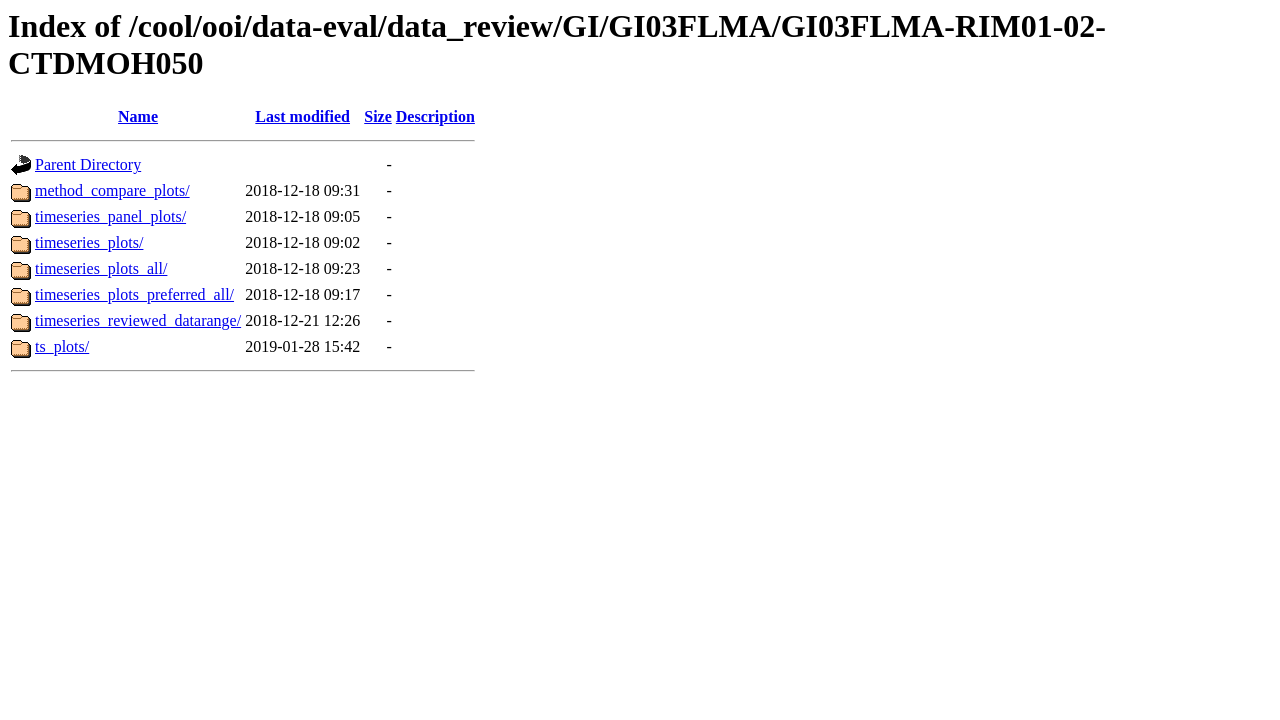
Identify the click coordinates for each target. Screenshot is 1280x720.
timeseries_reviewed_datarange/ (138, 320)
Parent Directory (88, 164)
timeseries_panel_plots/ (110, 216)
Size (378, 116)
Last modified (302, 116)
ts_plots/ (62, 346)
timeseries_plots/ (89, 242)
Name (138, 116)
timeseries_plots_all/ (101, 268)
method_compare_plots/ (112, 190)
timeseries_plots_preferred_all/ (134, 294)
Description (435, 116)
